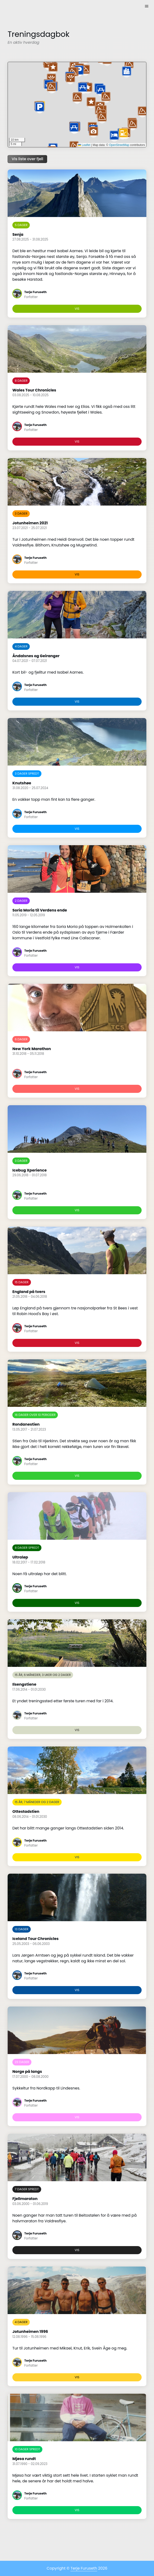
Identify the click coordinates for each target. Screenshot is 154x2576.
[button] (114, 137)
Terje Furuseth (83, 2568)
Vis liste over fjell (27, 159)
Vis (77, 309)
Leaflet (84, 145)
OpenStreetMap (119, 145)
